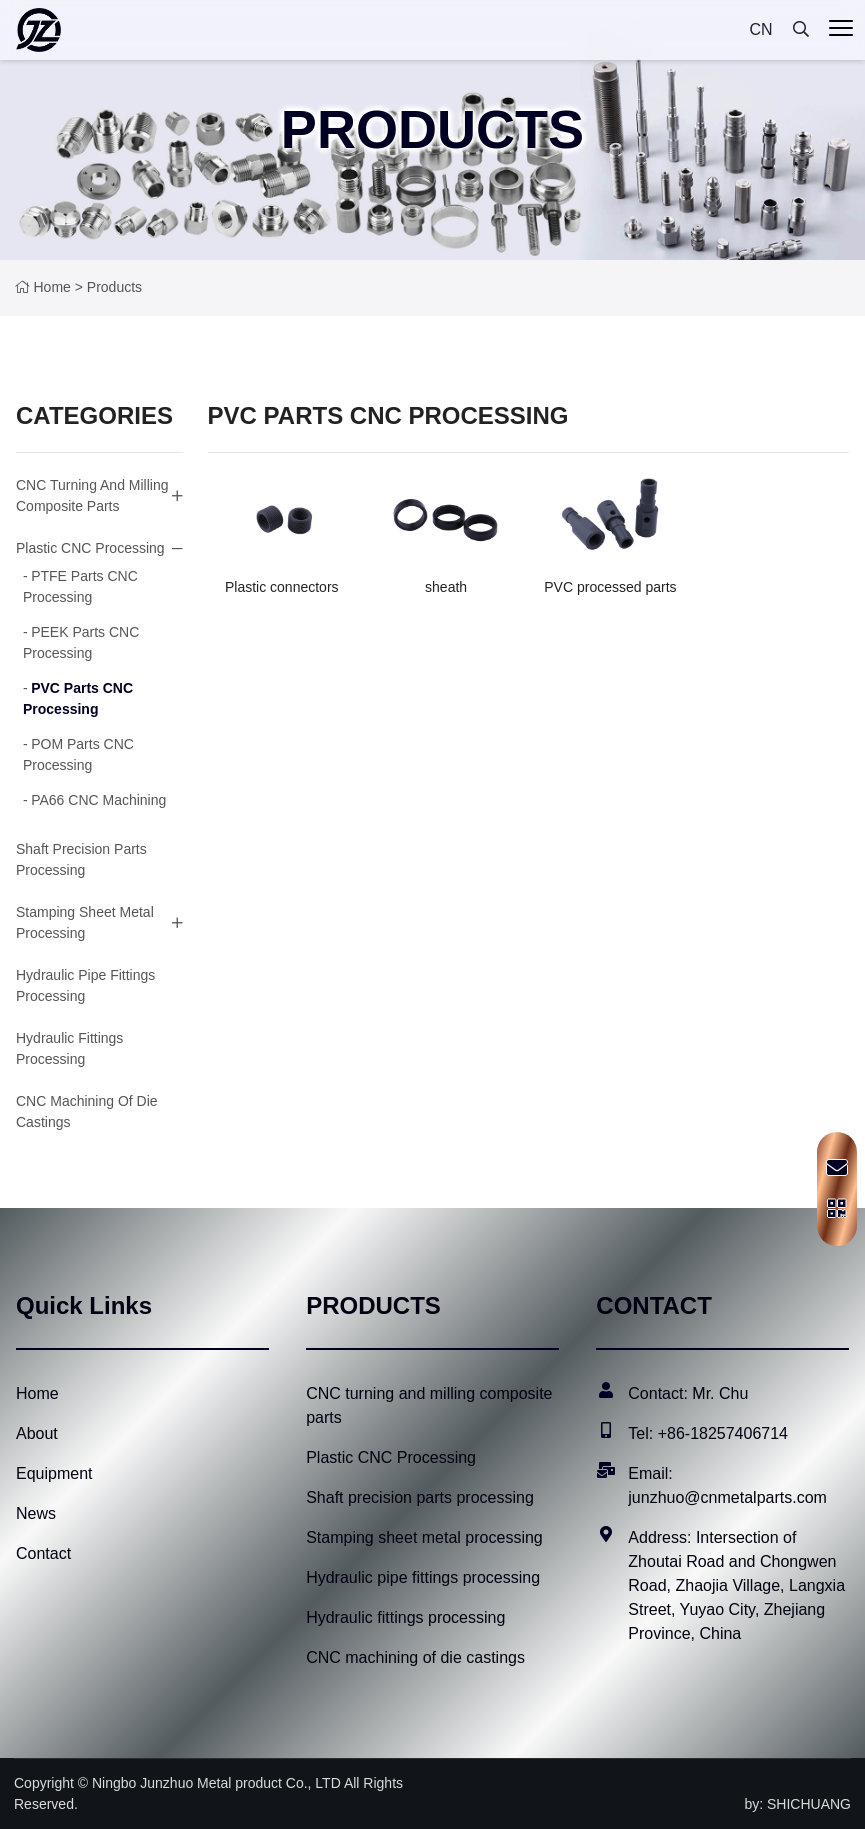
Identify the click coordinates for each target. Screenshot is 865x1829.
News (36, 1513)
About (37, 1433)
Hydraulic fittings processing (405, 1617)
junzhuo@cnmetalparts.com (727, 1497)
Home (52, 287)
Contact (43, 1553)
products (114, 287)
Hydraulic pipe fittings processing (423, 1577)
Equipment (54, 1473)
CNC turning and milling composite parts (92, 495)
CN (760, 29)
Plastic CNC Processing (90, 548)
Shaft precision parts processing (420, 1497)
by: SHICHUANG (797, 1804)
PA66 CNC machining (98, 800)
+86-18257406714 (723, 1433)
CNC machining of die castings (415, 1657)
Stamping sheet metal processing (85, 922)
